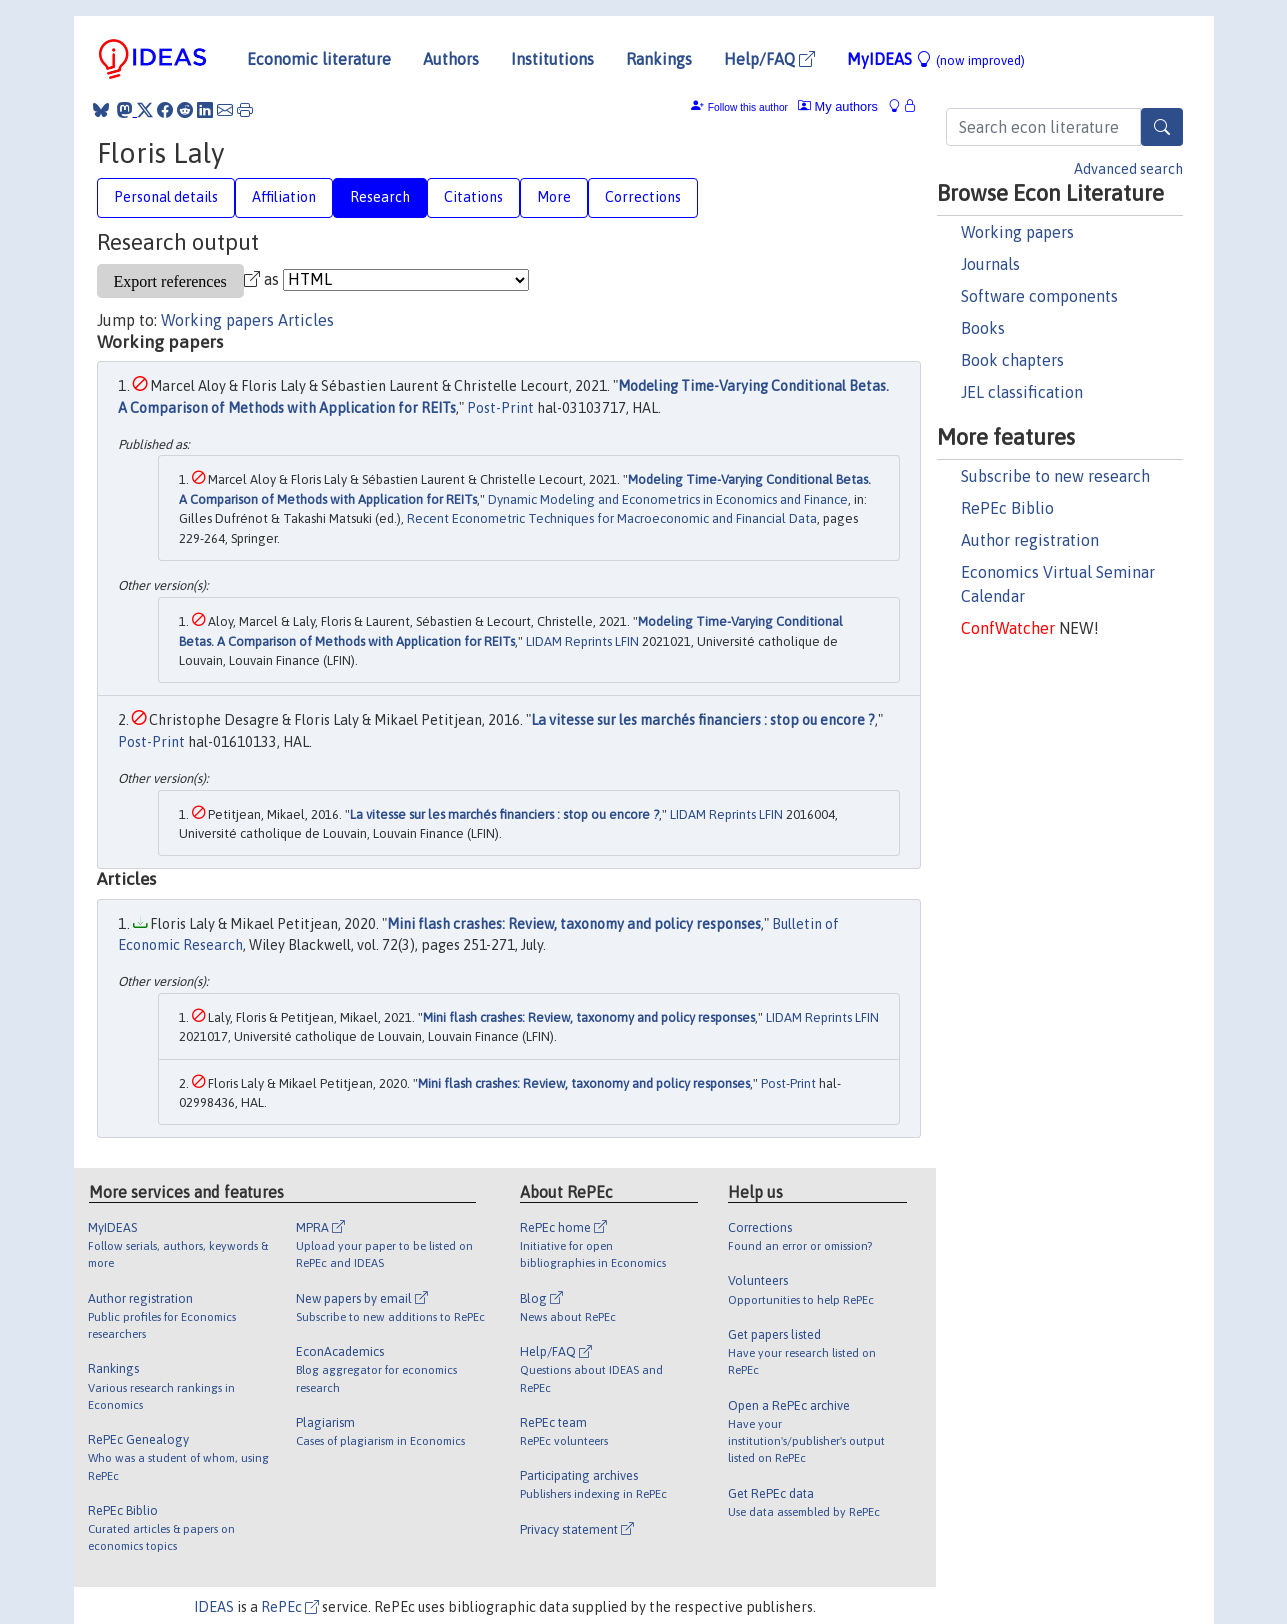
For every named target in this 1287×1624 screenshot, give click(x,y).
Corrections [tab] (643, 197)
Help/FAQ (769, 59)
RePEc (290, 1607)
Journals (990, 264)
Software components (1039, 296)
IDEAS (214, 1607)
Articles (306, 320)
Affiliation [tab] (284, 197)
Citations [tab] (473, 197)
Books (983, 328)
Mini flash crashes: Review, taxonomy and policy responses (574, 924)
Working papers (1017, 232)
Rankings (659, 59)
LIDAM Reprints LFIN (582, 641)
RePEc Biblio (1007, 508)
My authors (838, 106)
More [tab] (554, 197)
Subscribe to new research (1055, 476)
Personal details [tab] (166, 197)
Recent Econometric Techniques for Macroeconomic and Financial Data (612, 518)
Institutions (552, 59)
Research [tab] (380, 197)
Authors (451, 59)
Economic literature (319, 59)
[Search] (1162, 127)
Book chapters (1012, 360)
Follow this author (748, 107)
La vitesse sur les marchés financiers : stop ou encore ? (703, 720)
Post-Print (500, 408)
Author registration (1030, 540)
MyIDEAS (936, 59)
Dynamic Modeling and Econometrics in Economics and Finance (668, 499)
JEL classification (1022, 392)
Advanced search (1128, 169)
